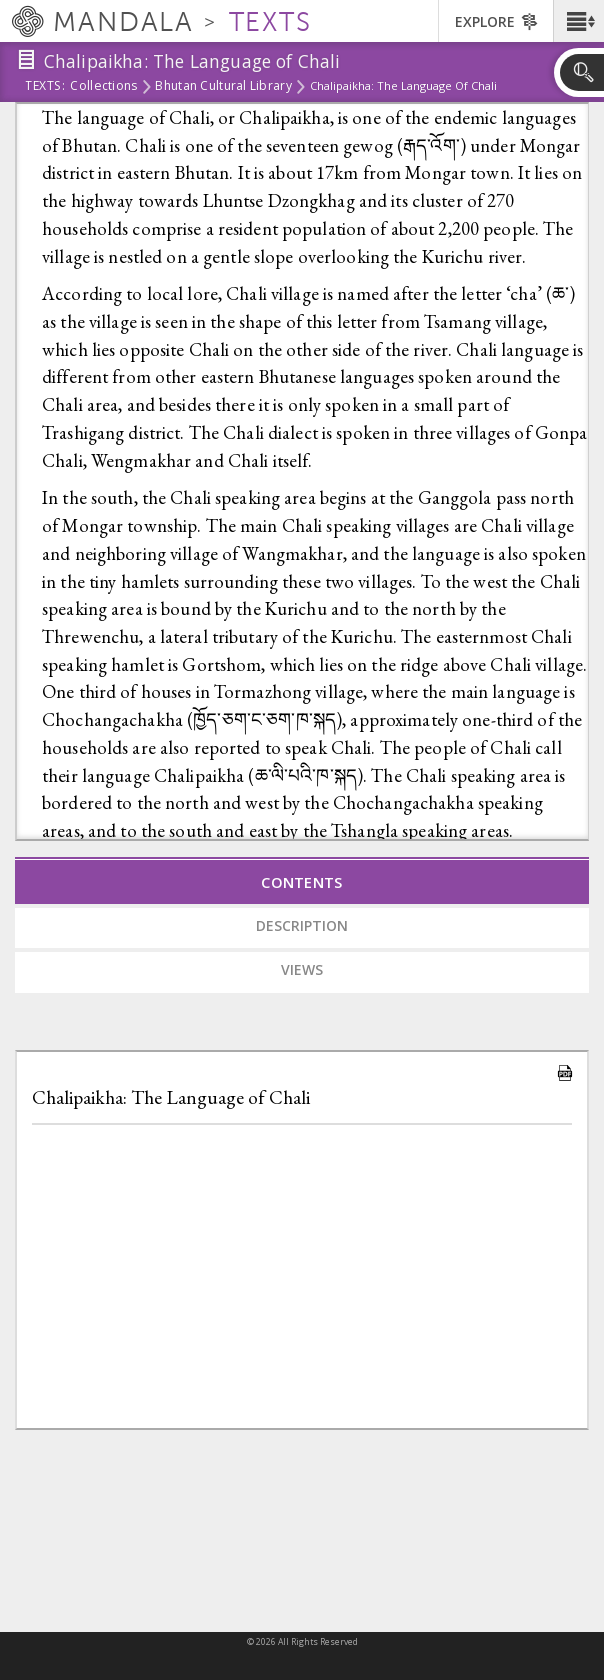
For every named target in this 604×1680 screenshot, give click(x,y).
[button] (578, 21)
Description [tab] (302, 925)
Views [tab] (302, 969)
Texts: (45, 87)
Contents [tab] (302, 882)
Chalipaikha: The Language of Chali (171, 1097)
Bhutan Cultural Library (223, 87)
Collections (103, 87)
